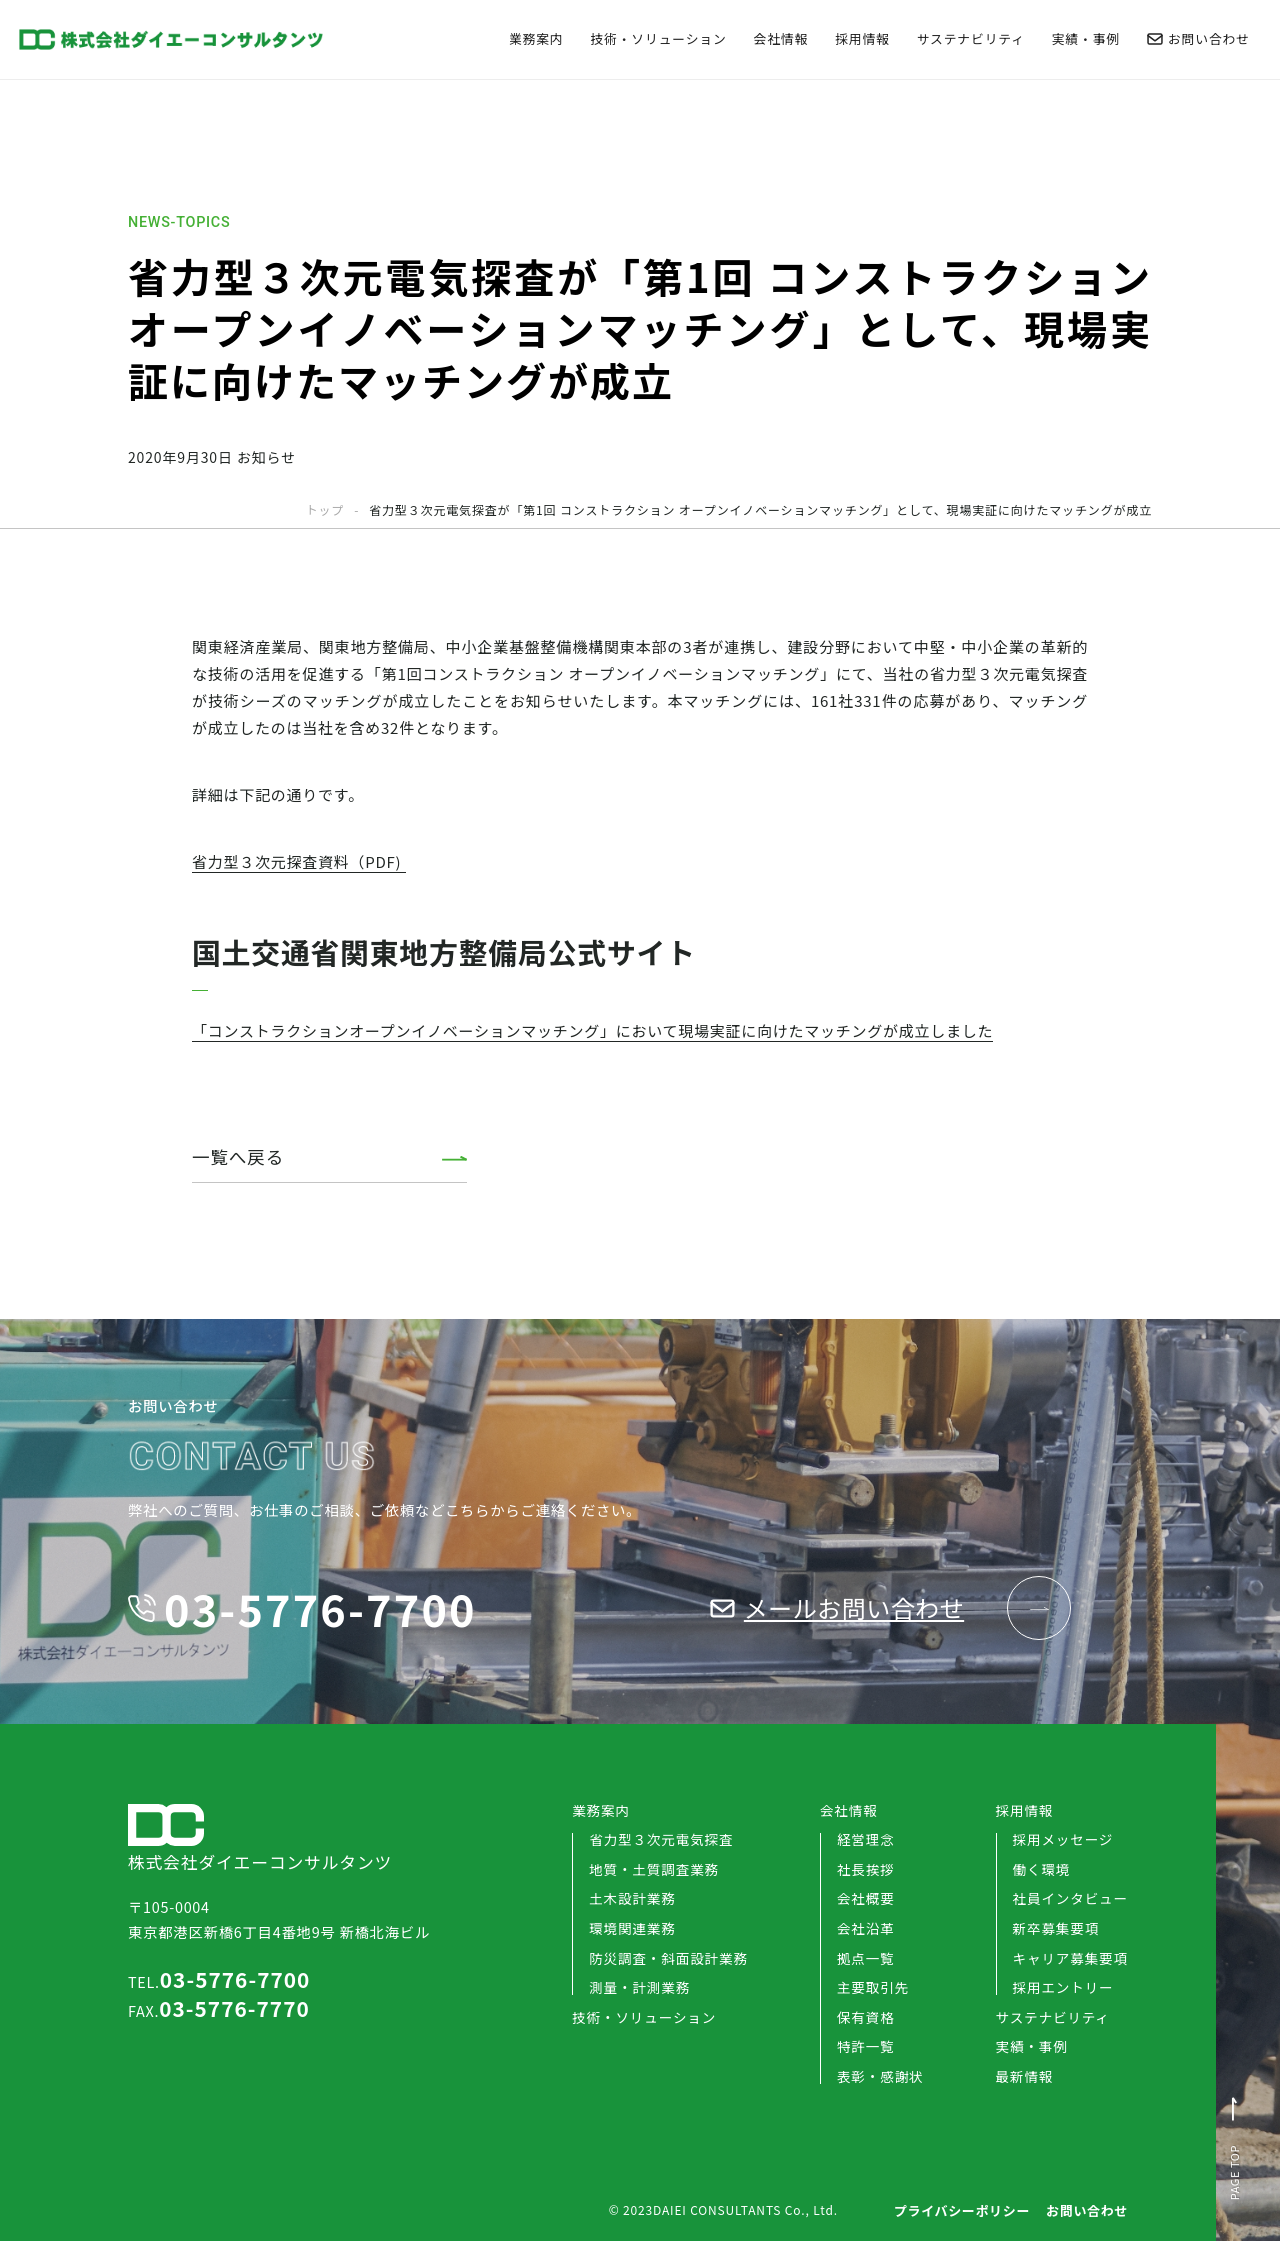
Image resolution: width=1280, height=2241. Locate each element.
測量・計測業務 (639, 1987)
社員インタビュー (1070, 1898)
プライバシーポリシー (962, 2210)
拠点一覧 (866, 1958)
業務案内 (536, 39)
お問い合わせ (1198, 39)
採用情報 (862, 39)
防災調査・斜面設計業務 (668, 1958)
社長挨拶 (866, 1869)
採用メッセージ (1063, 1839)
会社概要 (866, 1898)
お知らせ (266, 457)
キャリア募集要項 (1070, 1958)
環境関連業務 (632, 1928)
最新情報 (1025, 2077)
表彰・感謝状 (880, 2076)
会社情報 (781, 39)
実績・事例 (1086, 39)
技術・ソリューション (658, 39)
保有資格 (866, 2017)
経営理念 (866, 1839)
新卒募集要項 (1056, 1928)
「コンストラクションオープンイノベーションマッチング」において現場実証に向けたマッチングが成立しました (592, 1030)
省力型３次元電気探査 (661, 1839)
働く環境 (1042, 1869)
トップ (325, 510)
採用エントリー (1063, 1987)
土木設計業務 (632, 1898)
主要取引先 (873, 1987)
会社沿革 (866, 1928)
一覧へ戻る (238, 1156)
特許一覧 (866, 2046)
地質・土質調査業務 (654, 1869)
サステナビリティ (971, 39)
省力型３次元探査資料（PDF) (299, 861)
